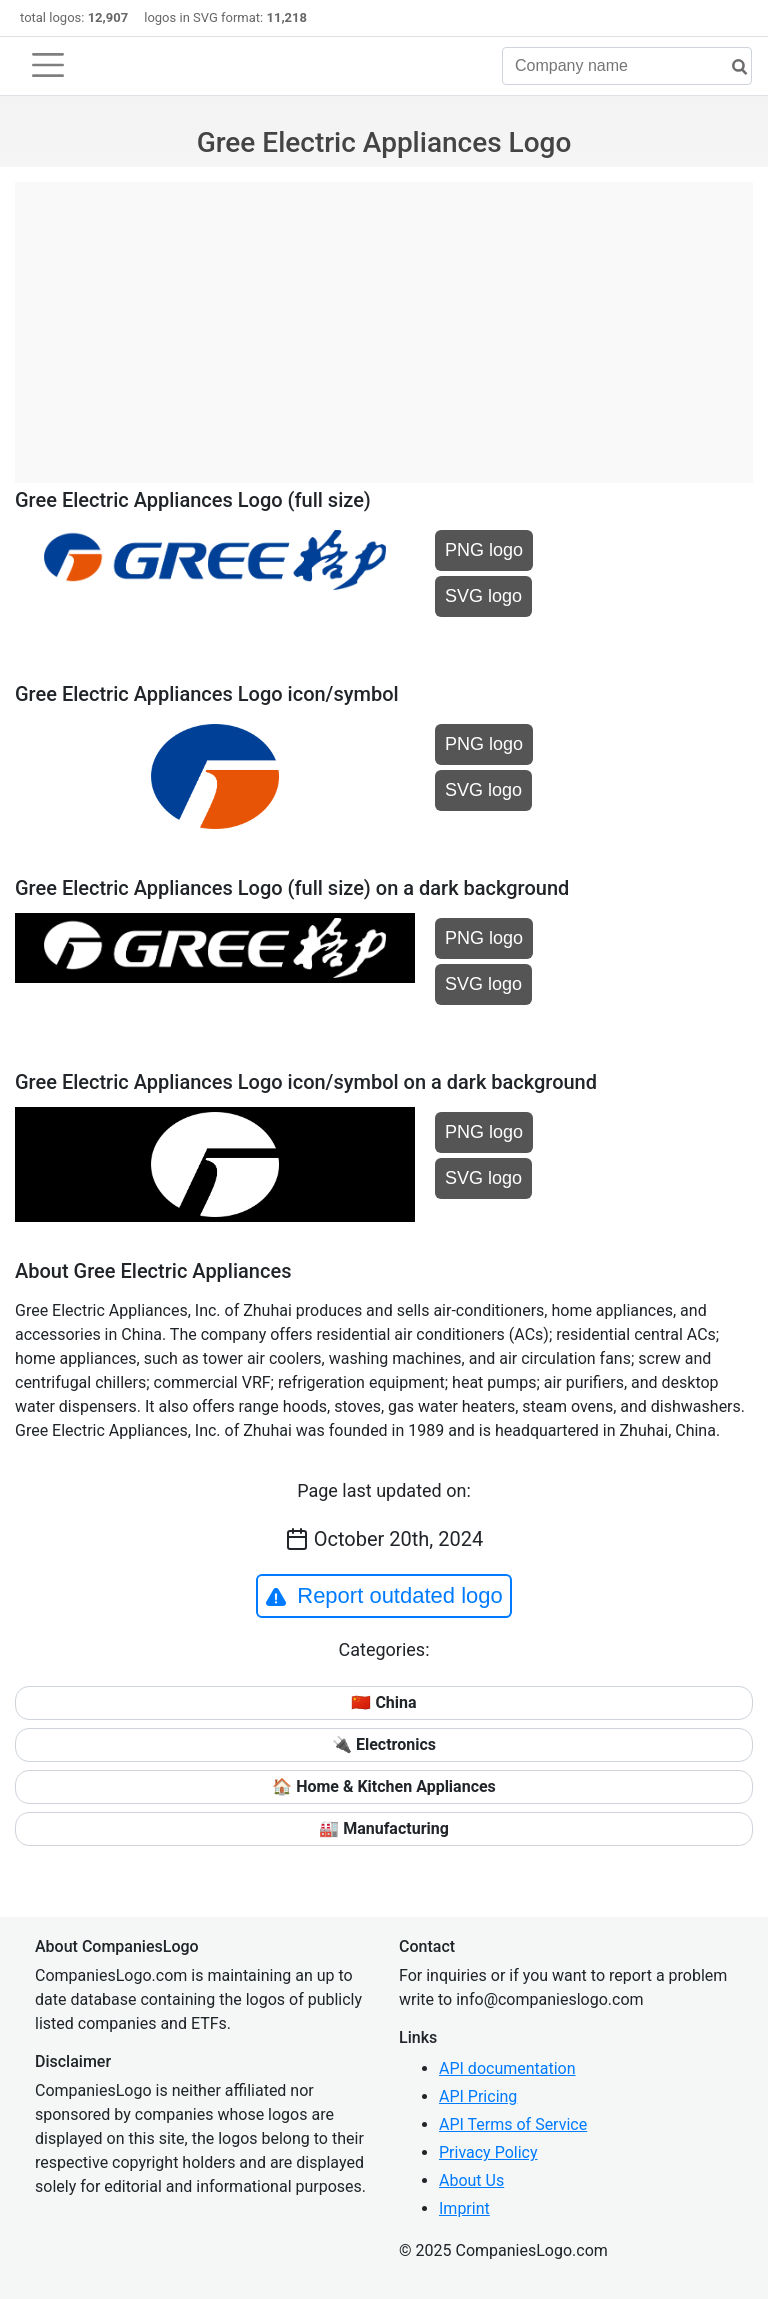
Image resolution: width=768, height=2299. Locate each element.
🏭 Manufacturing (384, 1828)
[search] (732, 67)
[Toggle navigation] (48, 65)
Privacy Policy (488, 2152)
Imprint (464, 2208)
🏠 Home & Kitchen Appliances (384, 1786)
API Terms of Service (513, 2124)
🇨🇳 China (383, 1702)
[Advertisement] (384, 322)
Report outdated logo (384, 1596)
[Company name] (627, 66)
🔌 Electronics (384, 1744)
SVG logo (483, 596)
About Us (471, 2180)
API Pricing (478, 2096)
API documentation (507, 2068)
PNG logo (484, 550)
